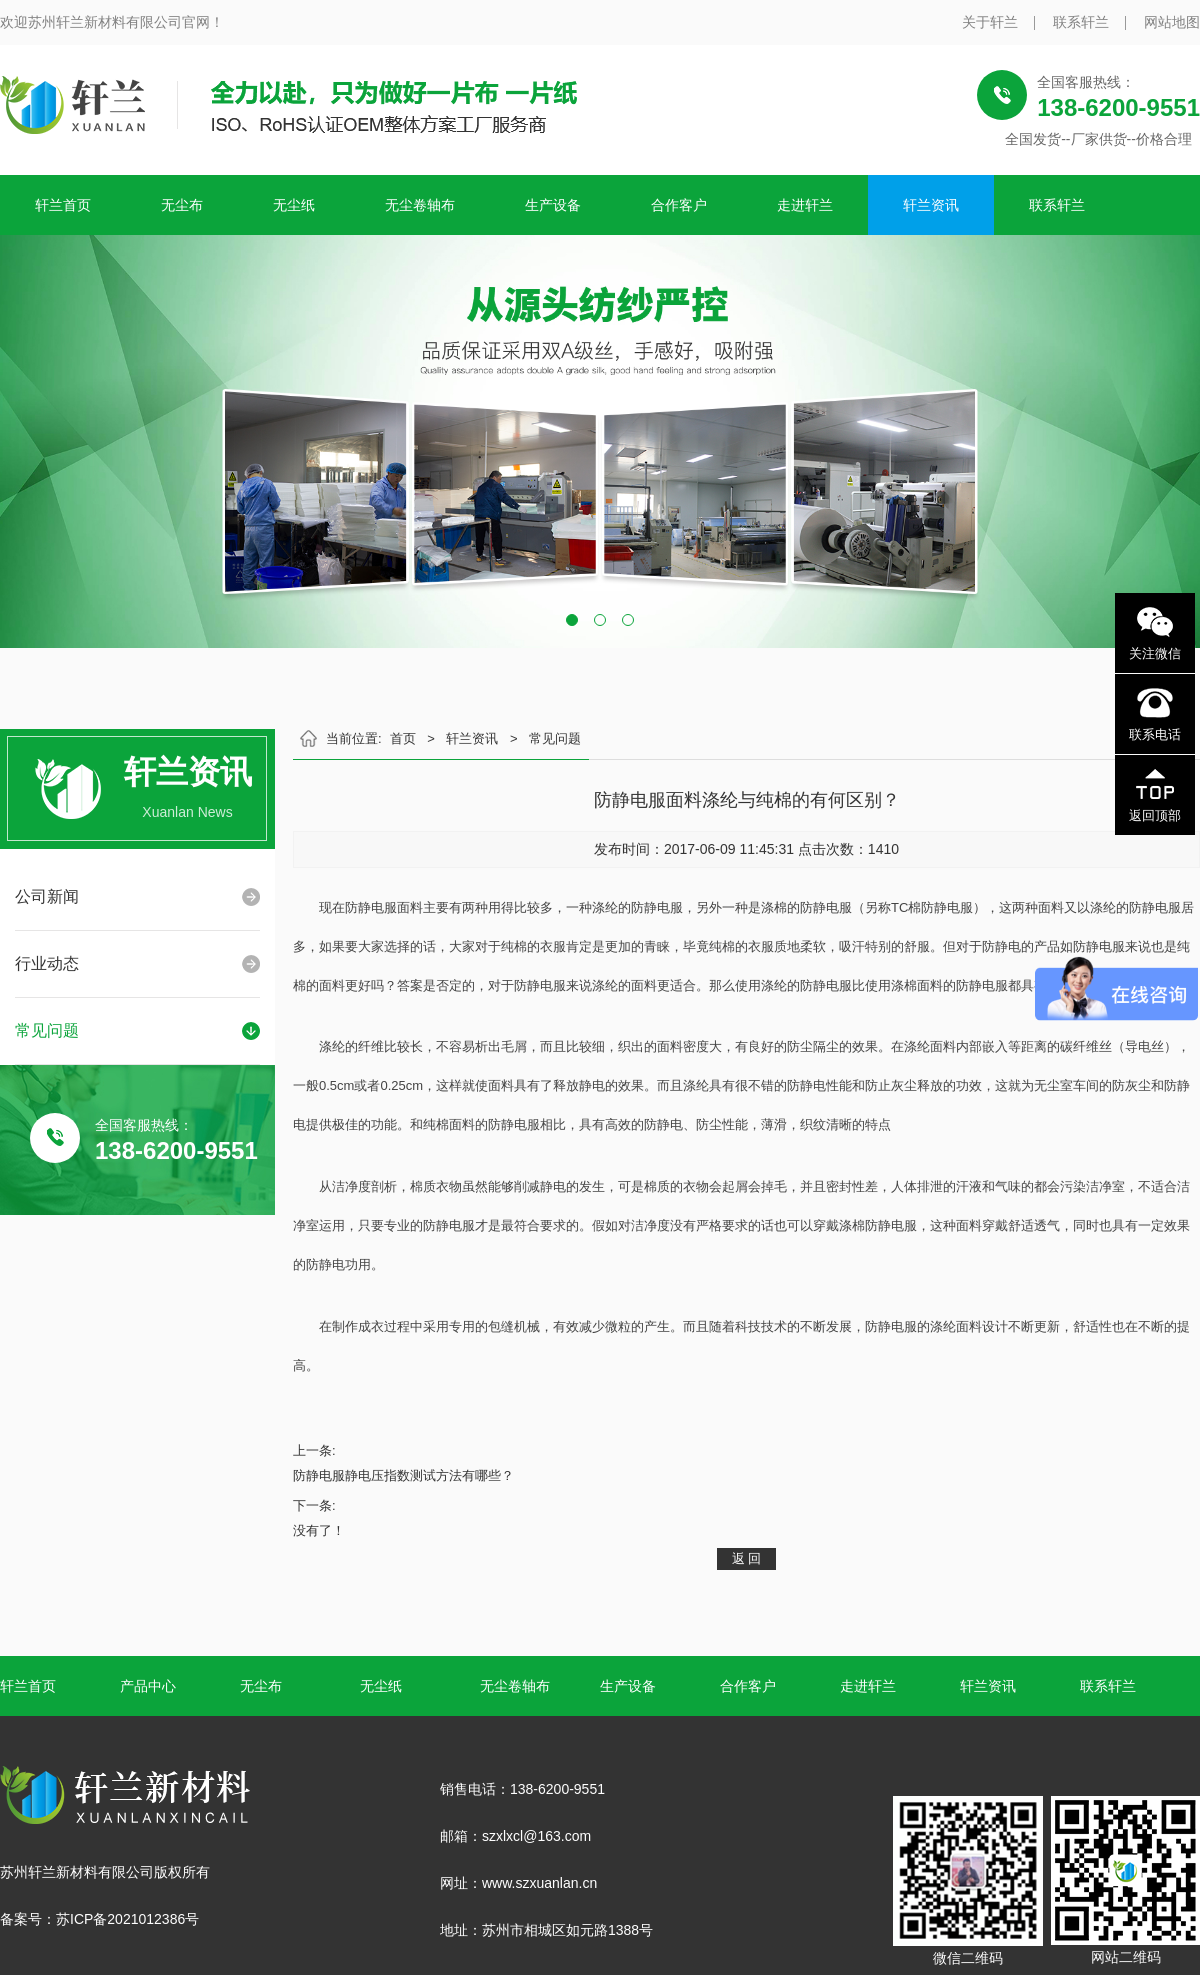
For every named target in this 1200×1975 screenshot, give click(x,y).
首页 (403, 738)
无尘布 (182, 205)
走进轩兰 (805, 205)
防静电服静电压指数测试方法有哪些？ (403, 1475)
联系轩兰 (1081, 22)
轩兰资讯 (931, 205)
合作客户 (679, 205)
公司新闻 (47, 896)
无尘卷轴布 (420, 205)
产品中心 (148, 1686)
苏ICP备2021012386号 (127, 1919)
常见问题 (47, 1030)
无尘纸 (294, 205)
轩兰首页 (63, 205)
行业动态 (47, 963)
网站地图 (1172, 22)
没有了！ (319, 1530)
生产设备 (553, 205)
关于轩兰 (990, 22)
